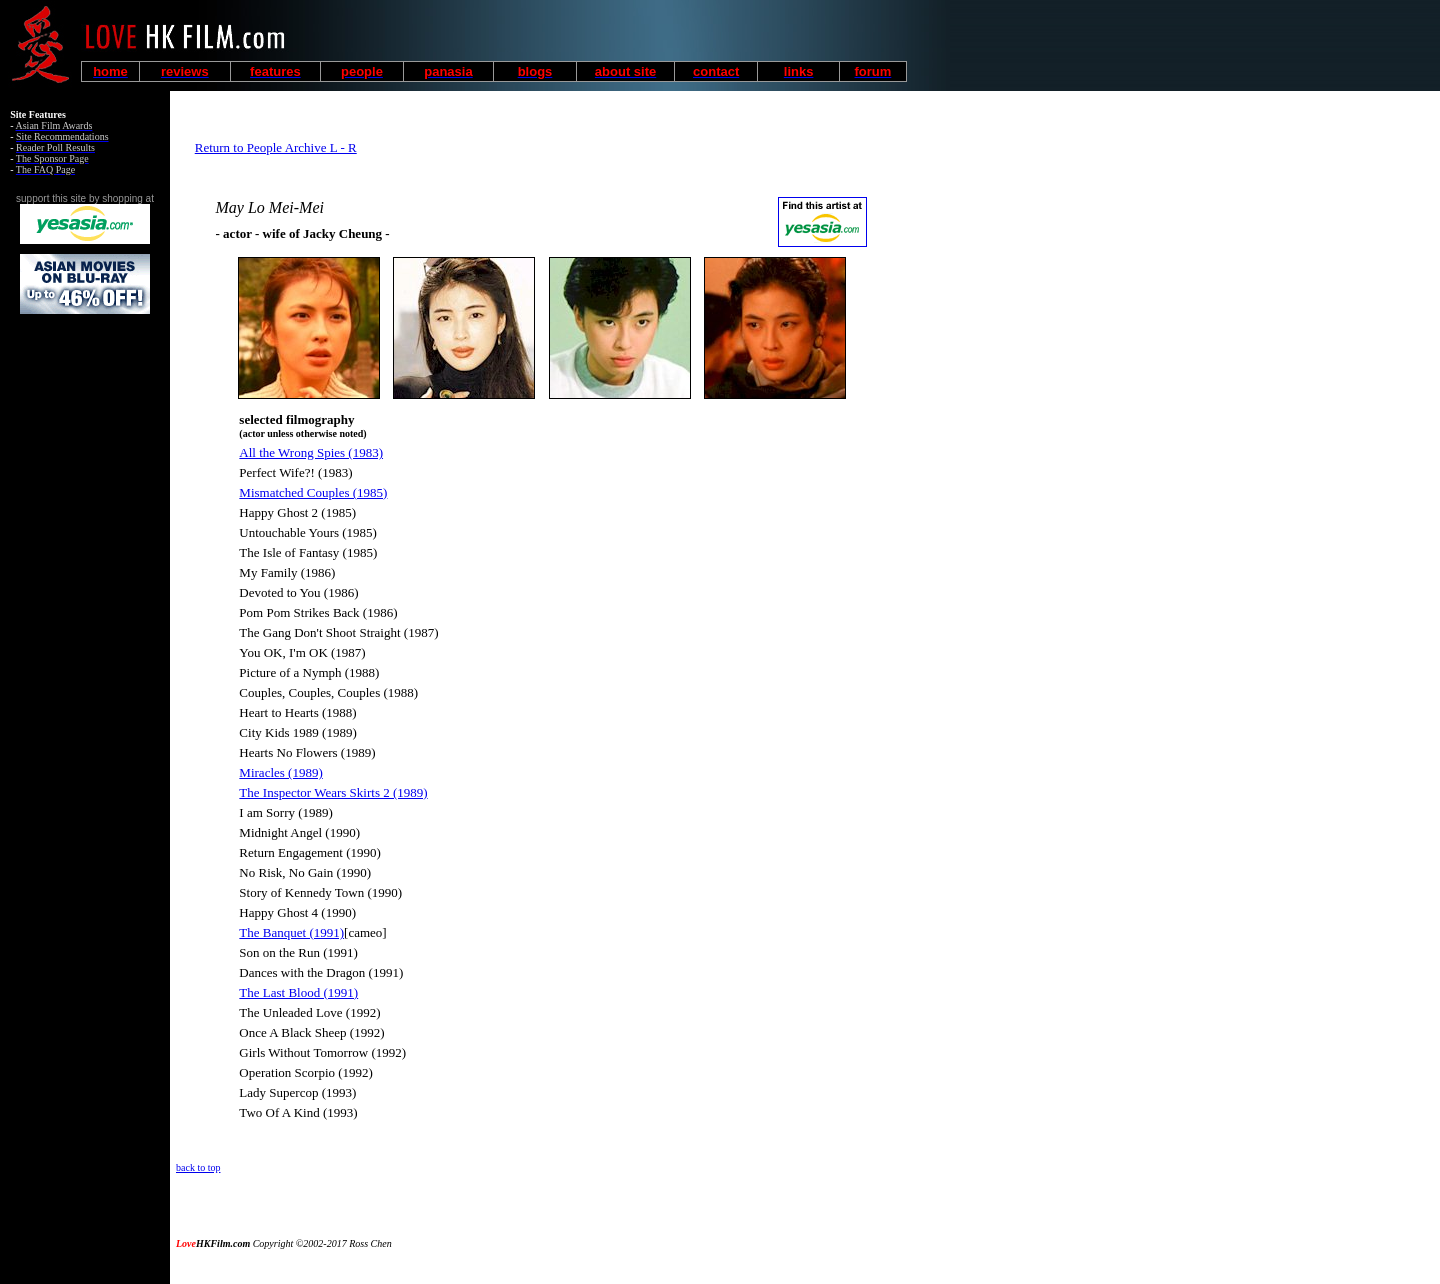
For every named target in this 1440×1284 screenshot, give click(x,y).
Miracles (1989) (280, 772)
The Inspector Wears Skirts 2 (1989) (333, 792)
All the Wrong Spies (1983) (311, 452)
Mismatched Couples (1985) (313, 492)
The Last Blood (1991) (298, 992)
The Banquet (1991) (291, 932)
